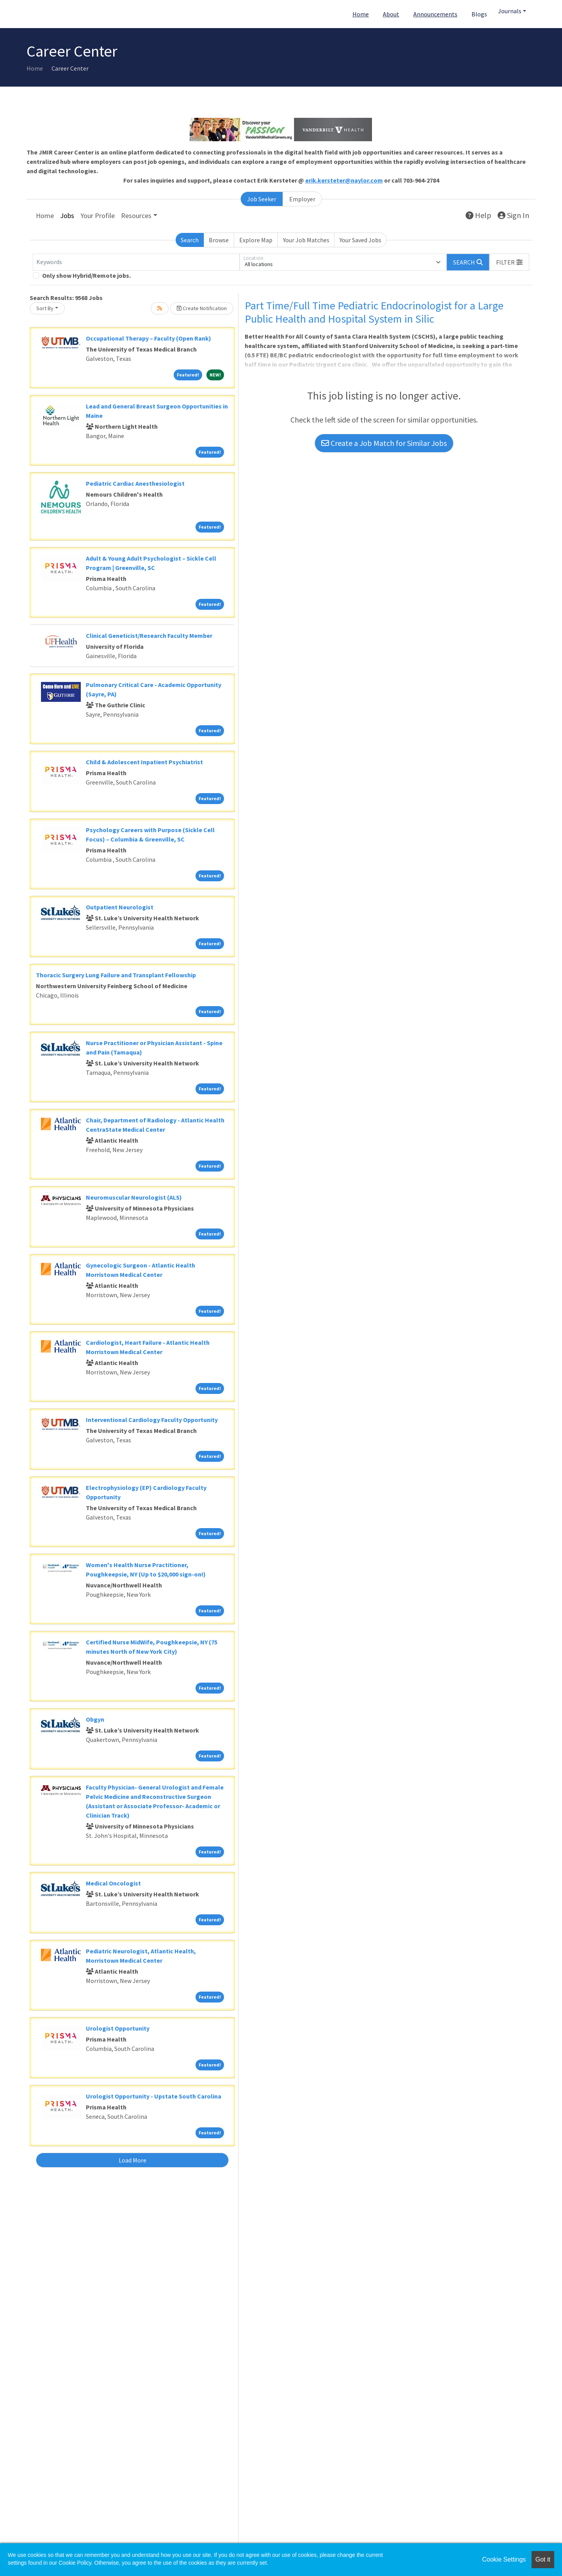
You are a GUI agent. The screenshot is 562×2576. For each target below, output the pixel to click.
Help (478, 215)
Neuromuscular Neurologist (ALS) (134, 1197)
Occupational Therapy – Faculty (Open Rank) (148, 338)
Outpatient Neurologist (119, 907)
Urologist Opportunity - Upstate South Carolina (153, 2096)
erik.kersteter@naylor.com (344, 180)
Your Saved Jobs (360, 240)
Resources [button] (136, 215)
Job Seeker (261, 199)
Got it (542, 2559)
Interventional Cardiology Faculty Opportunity (152, 1420)
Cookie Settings (504, 2559)
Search (190, 240)
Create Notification (202, 308)
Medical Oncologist (113, 1883)
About (391, 14)
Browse (219, 240)
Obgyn (95, 1719)
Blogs (479, 14)
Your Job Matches (306, 240)
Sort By (44, 308)
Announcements (435, 14)
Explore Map (255, 240)
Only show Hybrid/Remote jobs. (86, 275)
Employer (302, 199)
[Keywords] (136, 262)
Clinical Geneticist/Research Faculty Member (149, 635)
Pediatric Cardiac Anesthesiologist (135, 483)
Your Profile (97, 215)
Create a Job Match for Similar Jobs (384, 443)
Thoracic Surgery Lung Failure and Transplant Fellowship (116, 975)
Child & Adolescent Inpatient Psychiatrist (144, 762)
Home (360, 14)
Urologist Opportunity (117, 2028)
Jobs (67, 215)
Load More (132, 2160)
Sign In (513, 215)
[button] (509, 262)
